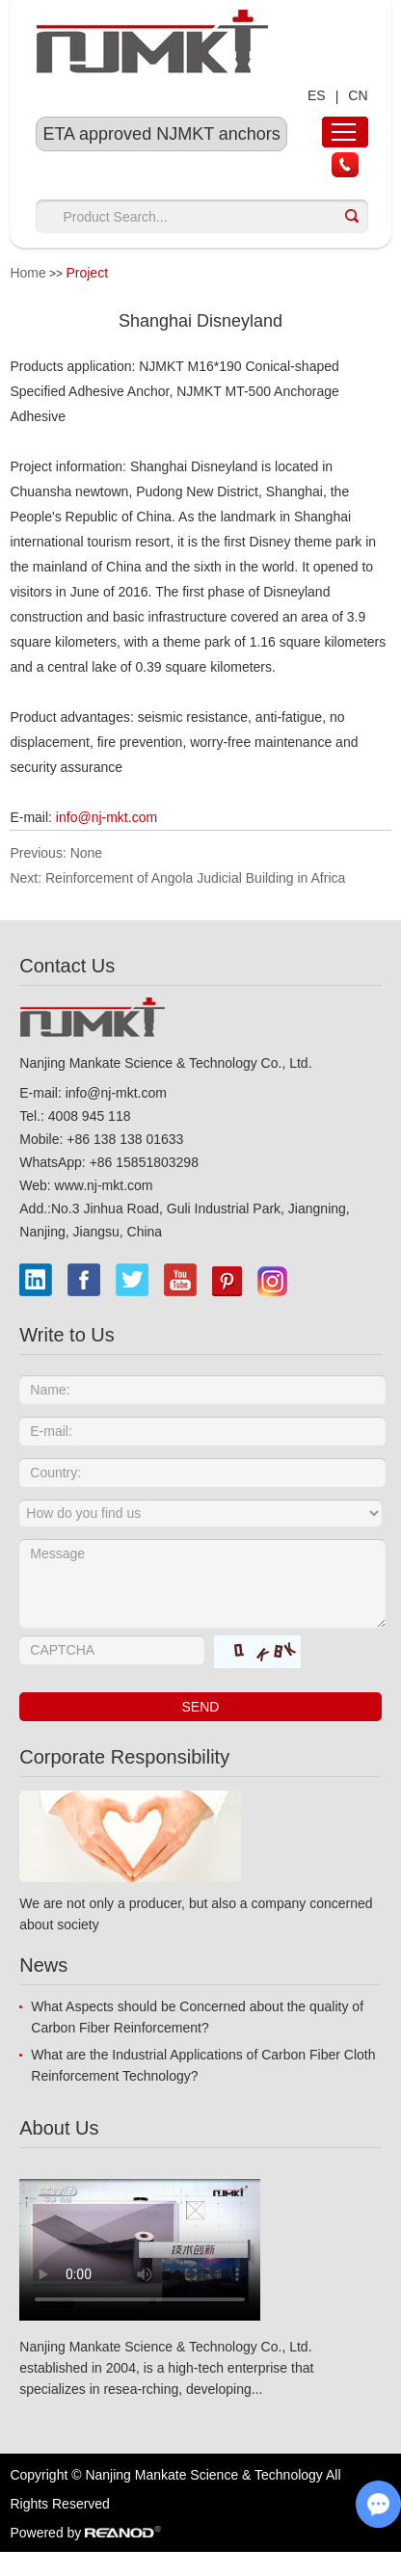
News (43, 1965)
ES (316, 95)
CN (357, 95)
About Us (58, 2127)
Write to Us (67, 1334)
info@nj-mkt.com (106, 817)
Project (87, 272)
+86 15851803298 (144, 1162)
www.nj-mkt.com (104, 1185)
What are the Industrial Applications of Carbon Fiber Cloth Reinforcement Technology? (203, 2065)
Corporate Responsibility (124, 1756)
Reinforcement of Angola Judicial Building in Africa (195, 878)
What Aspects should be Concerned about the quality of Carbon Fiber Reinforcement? (197, 2017)
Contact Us (67, 965)
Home (27, 272)
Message (202, 1583)
